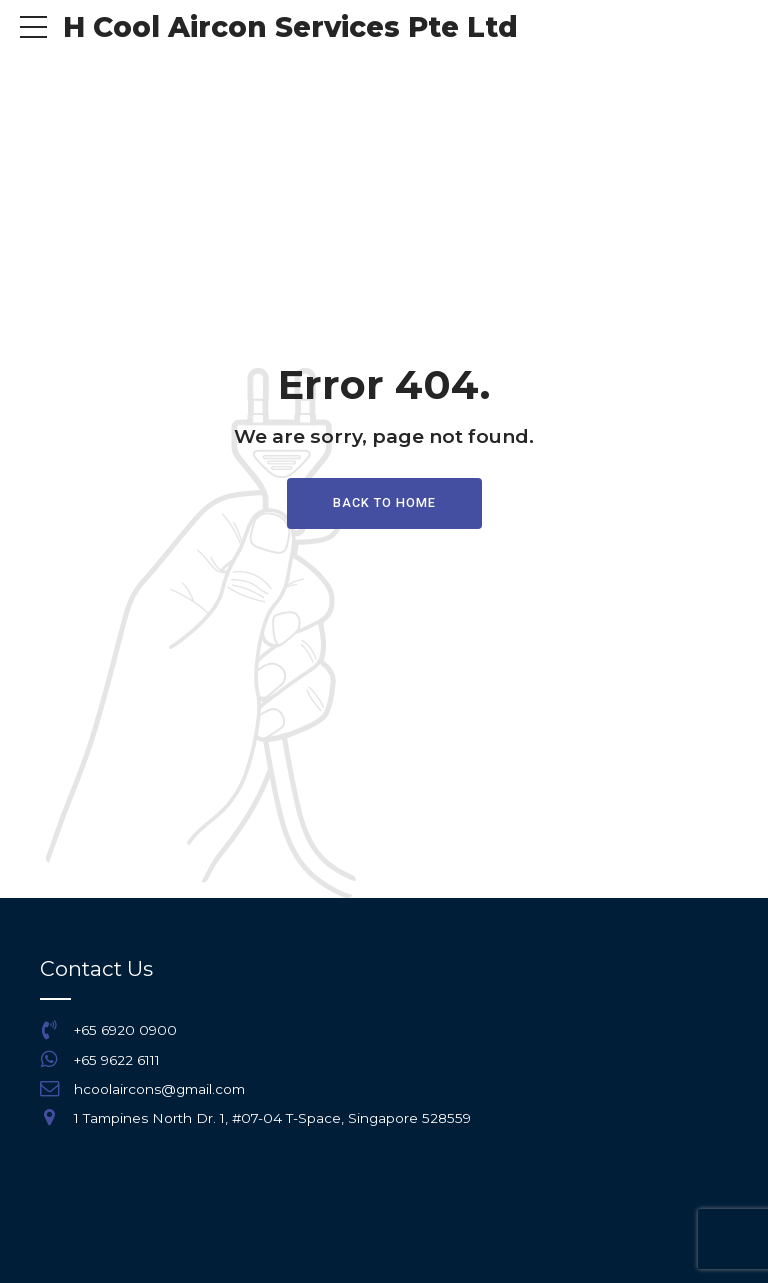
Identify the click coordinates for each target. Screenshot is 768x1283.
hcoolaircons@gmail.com (159, 1089)
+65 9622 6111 (117, 1060)
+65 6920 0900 (125, 1030)
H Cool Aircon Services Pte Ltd (290, 27)
